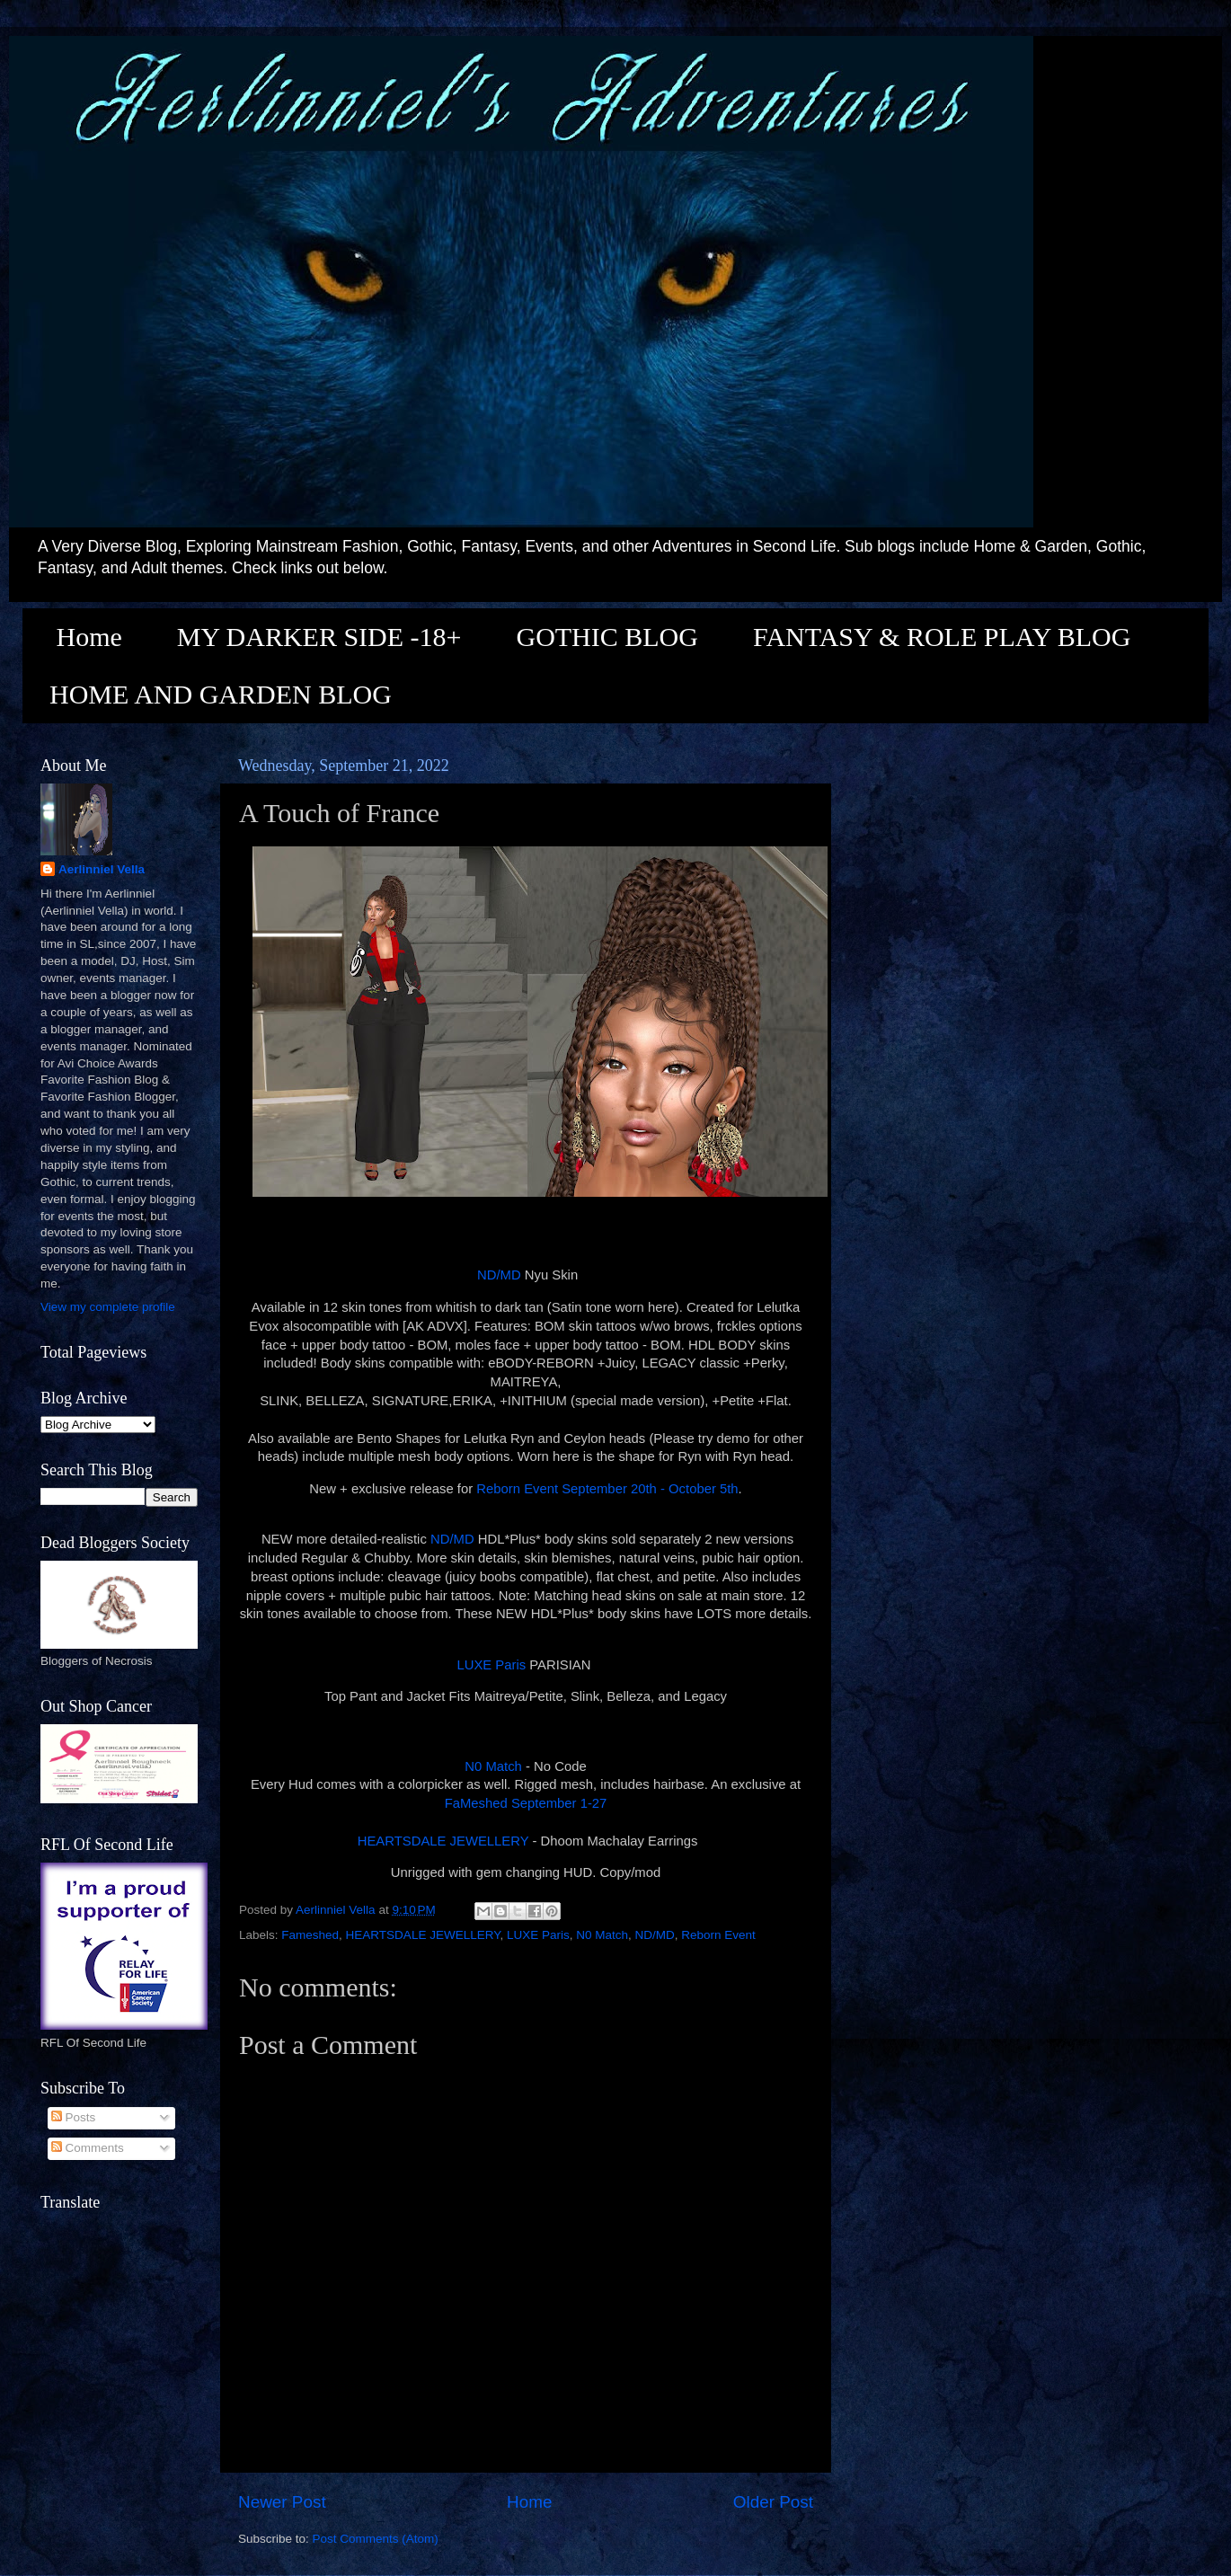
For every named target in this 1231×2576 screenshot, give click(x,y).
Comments (87, 2148)
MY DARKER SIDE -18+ (319, 636)
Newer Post (282, 2501)
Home (89, 636)
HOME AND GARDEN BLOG (220, 694)
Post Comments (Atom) (375, 2538)
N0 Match (493, 1766)
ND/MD (499, 1275)
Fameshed (310, 1935)
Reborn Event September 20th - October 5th (607, 1489)
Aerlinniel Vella (101, 869)
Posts (73, 2117)
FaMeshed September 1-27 (526, 1803)
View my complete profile (107, 1307)
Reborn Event (718, 1935)
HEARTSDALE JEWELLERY (441, 1841)
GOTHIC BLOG (607, 636)
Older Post (773, 2501)
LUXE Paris (491, 1665)
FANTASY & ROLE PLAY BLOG (941, 636)
